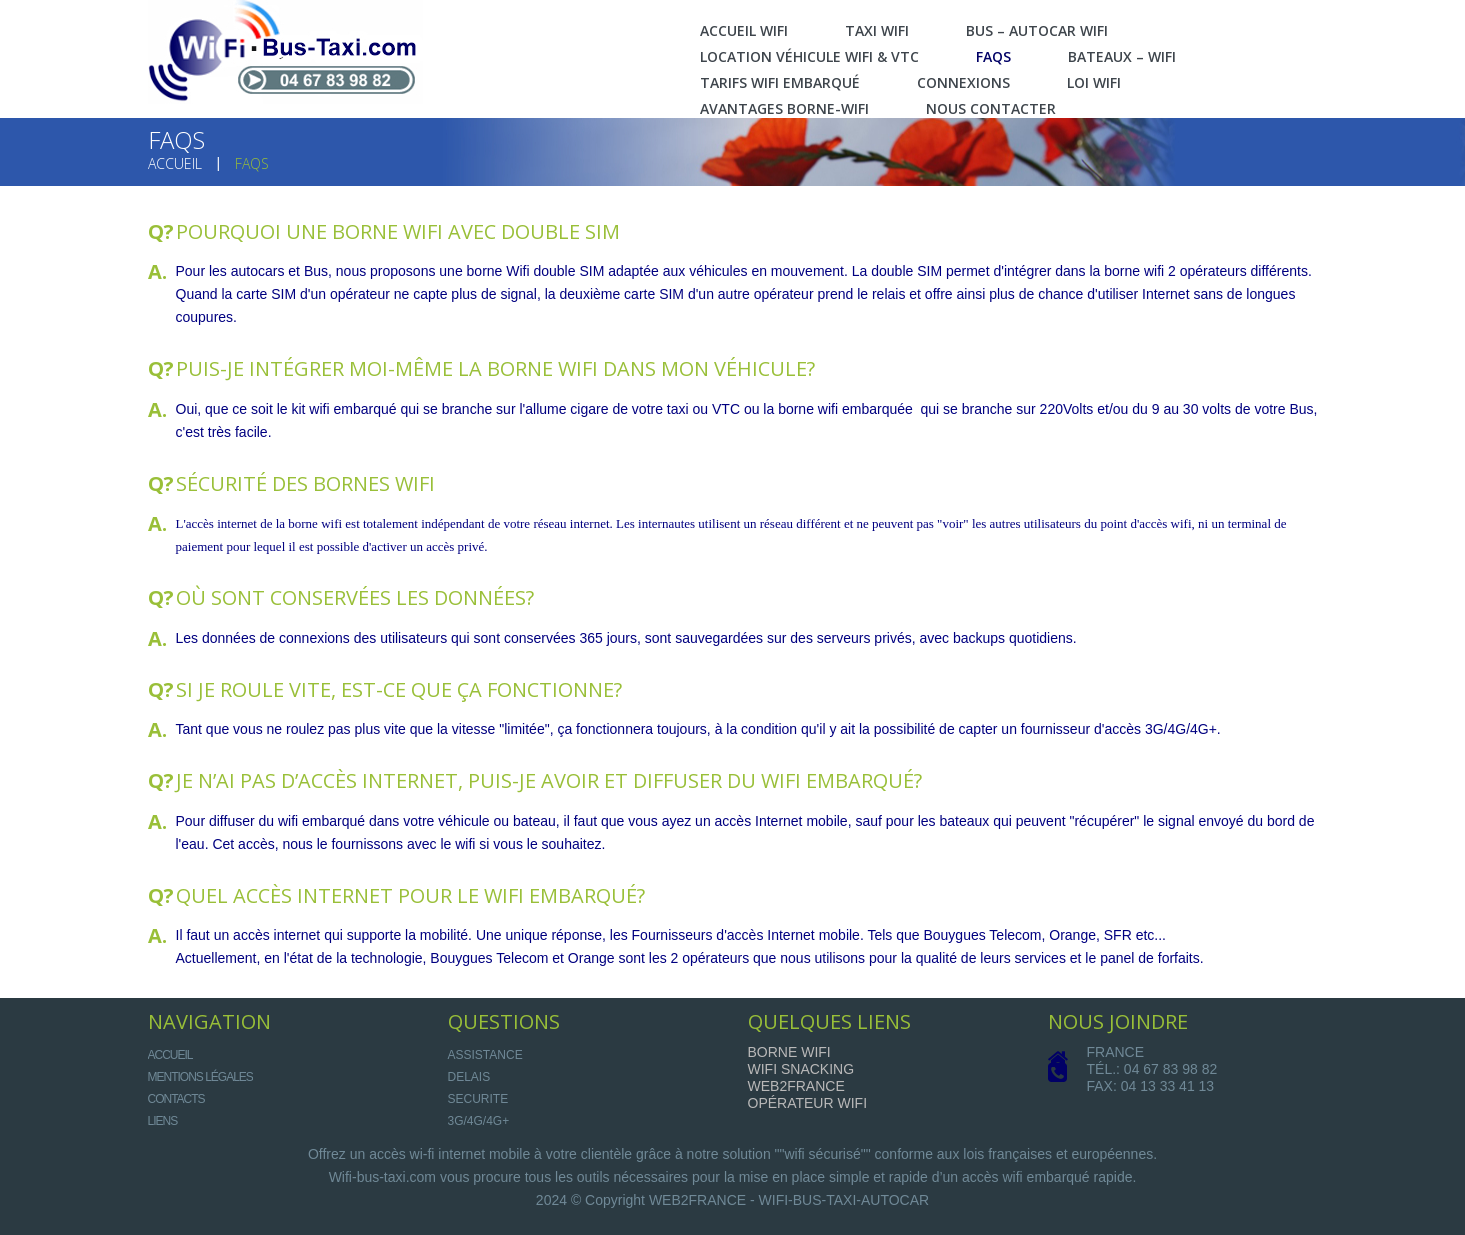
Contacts (176, 1099)
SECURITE (478, 1099)
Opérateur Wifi (808, 1103)
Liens (163, 1121)
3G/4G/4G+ (479, 1121)
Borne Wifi (789, 1052)
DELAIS (469, 1077)
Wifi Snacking (801, 1069)
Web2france (796, 1086)
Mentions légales (200, 1077)
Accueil (175, 163)
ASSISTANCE (485, 1055)
